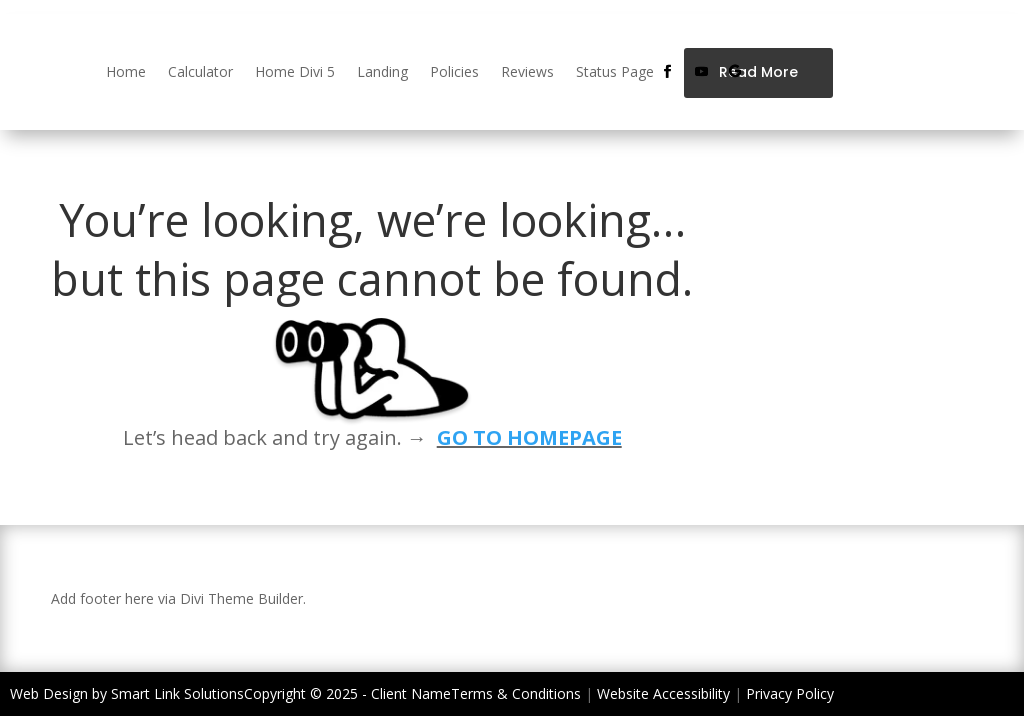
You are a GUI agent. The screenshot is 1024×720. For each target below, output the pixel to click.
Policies (454, 71)
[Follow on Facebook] (667, 72)
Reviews (527, 71)
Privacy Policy (790, 693)
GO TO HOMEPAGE (529, 437)
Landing (382, 71)
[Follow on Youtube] (701, 72)
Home (126, 71)
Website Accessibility (663, 693)
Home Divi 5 (295, 71)
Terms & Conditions (516, 693)
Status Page (615, 71)
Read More (758, 72)
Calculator (200, 71)
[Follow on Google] (735, 72)
